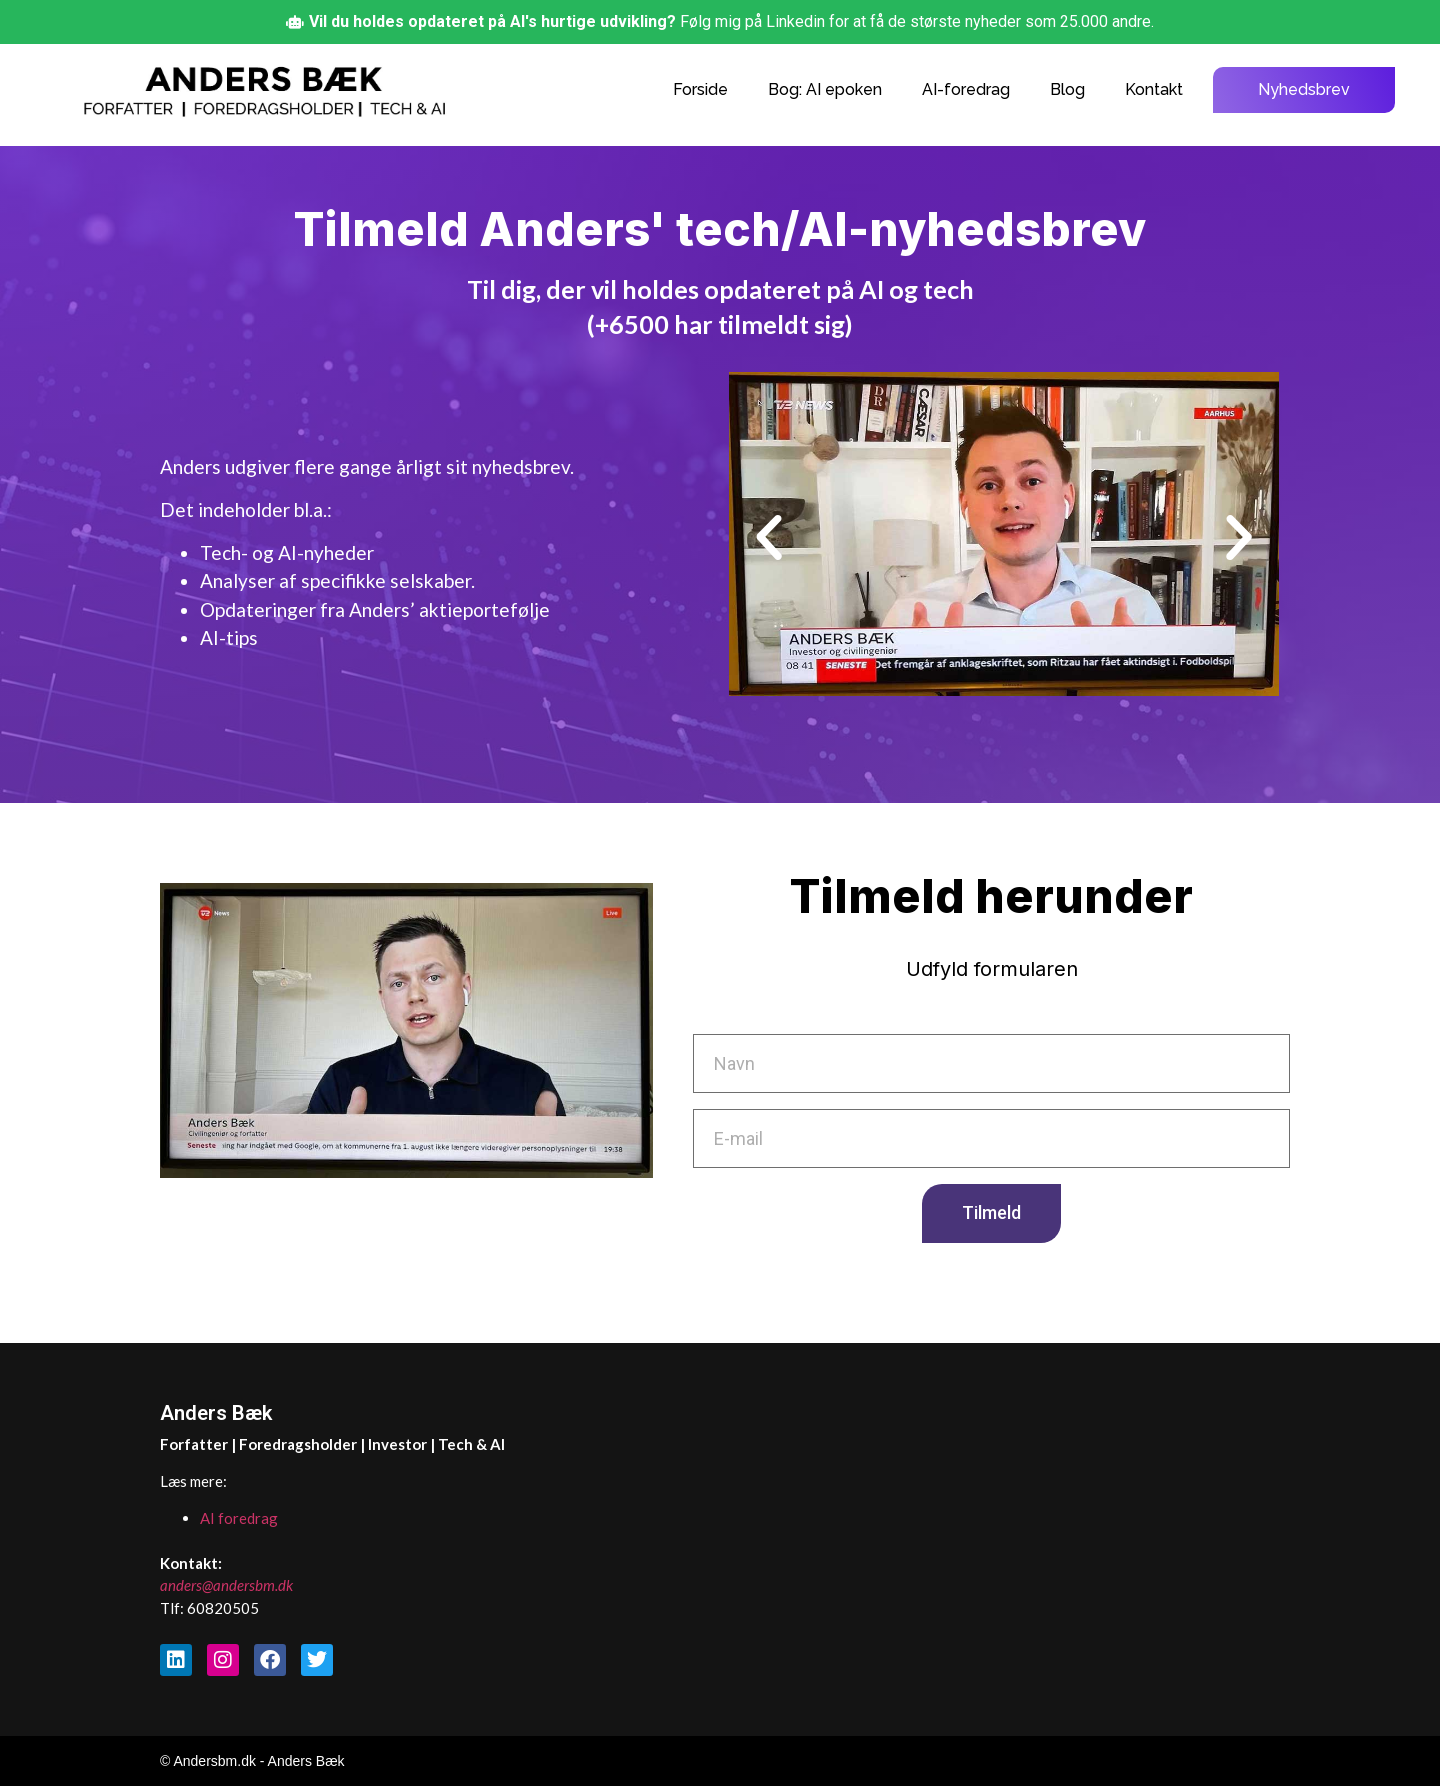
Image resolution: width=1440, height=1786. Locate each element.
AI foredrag (239, 1518)
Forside (700, 89)
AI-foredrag (966, 89)
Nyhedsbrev (1304, 89)
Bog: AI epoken (825, 89)
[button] (769, 538)
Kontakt (1154, 89)
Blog (1067, 89)
